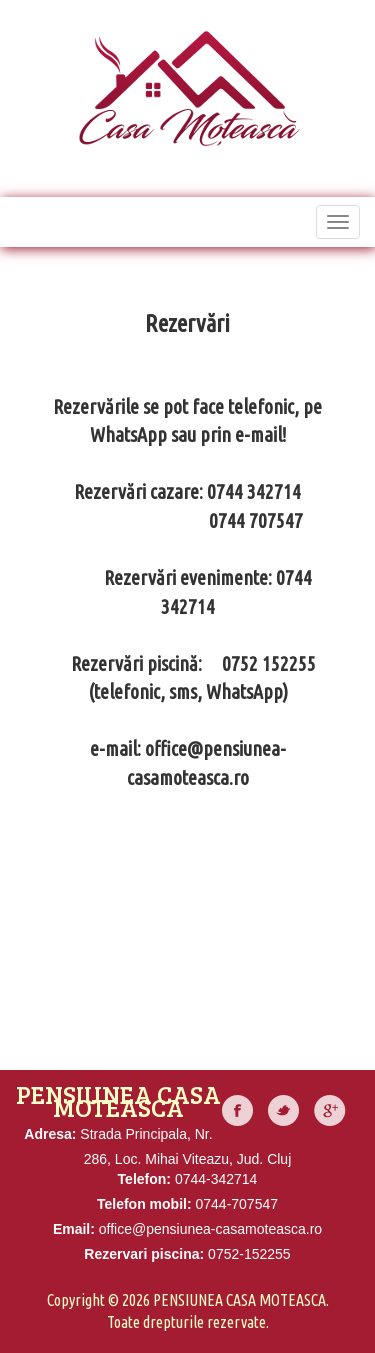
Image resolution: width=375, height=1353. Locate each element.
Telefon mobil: (144, 1204)
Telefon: (144, 1179)
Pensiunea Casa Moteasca (239, 1300)
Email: (74, 1229)
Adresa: (50, 1134)
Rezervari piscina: (144, 1254)
